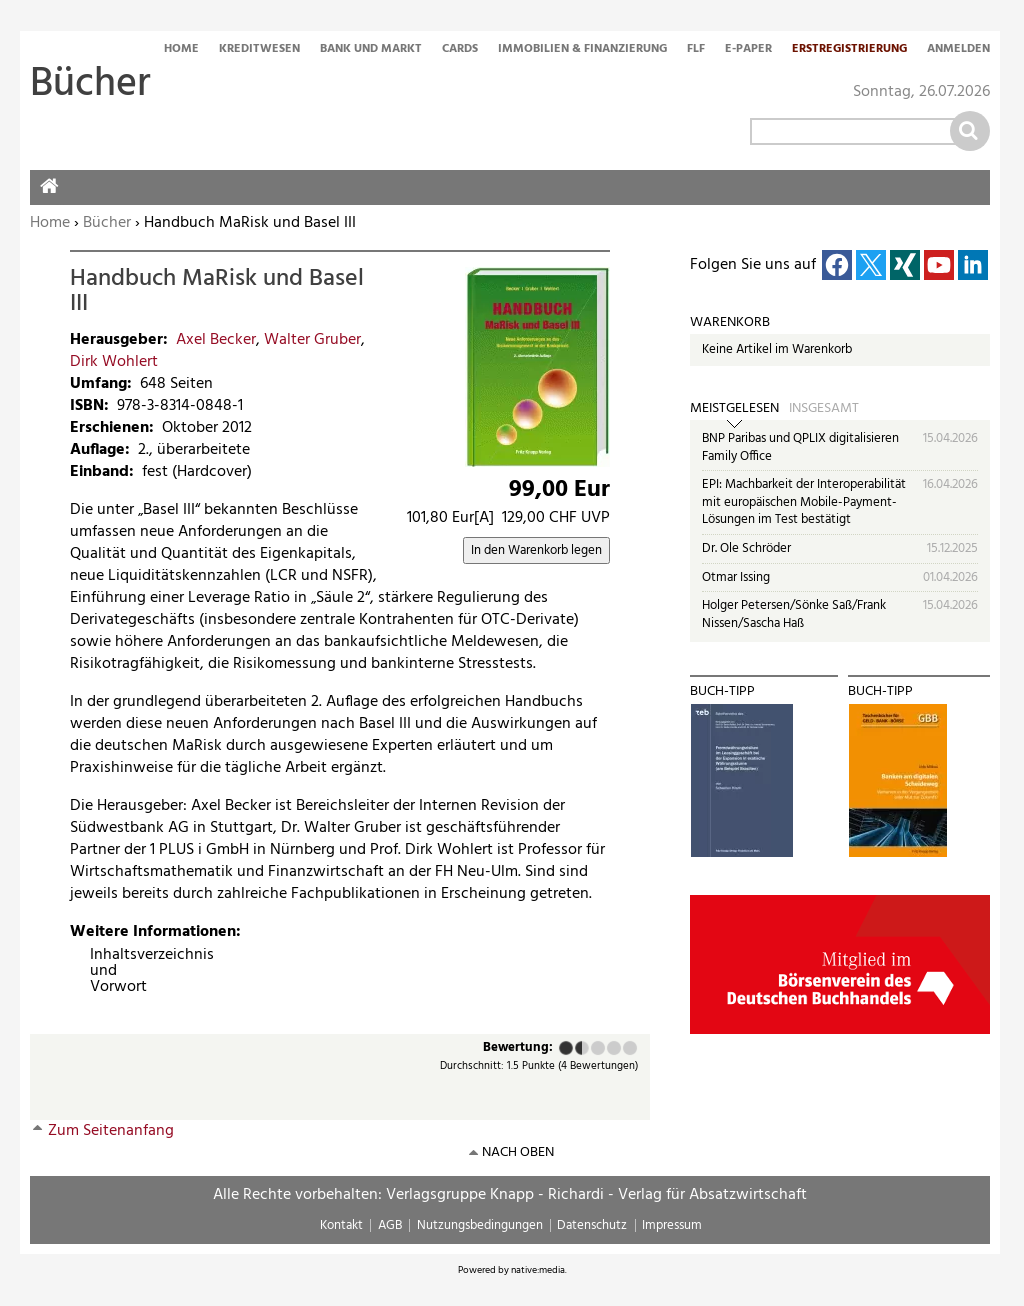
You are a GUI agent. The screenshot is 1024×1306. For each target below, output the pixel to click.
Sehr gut (630, 1048)
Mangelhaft (566, 1048)
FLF (696, 50)
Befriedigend (598, 1048)
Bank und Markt (371, 50)
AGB (390, 1225)
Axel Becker (216, 340)
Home (181, 50)
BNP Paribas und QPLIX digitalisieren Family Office (800, 447)
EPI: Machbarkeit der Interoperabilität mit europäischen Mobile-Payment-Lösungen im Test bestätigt (804, 502)
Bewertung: (518, 1048)
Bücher (107, 223)
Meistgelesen (734, 409)
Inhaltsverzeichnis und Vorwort (98, 971)
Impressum (672, 1225)
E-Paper (748, 50)
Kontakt (341, 1225)
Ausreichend (578, 1048)
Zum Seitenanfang (111, 1131)
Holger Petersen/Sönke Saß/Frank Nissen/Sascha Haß (794, 614)
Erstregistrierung (849, 50)
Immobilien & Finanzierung (582, 50)
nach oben (518, 1152)
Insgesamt (824, 409)
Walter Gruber (312, 340)
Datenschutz (592, 1225)
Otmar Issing (736, 577)
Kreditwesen (259, 50)
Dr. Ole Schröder (746, 548)
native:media (538, 1270)
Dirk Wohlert (114, 362)
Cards (460, 50)
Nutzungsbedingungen (480, 1225)
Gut (614, 1048)
